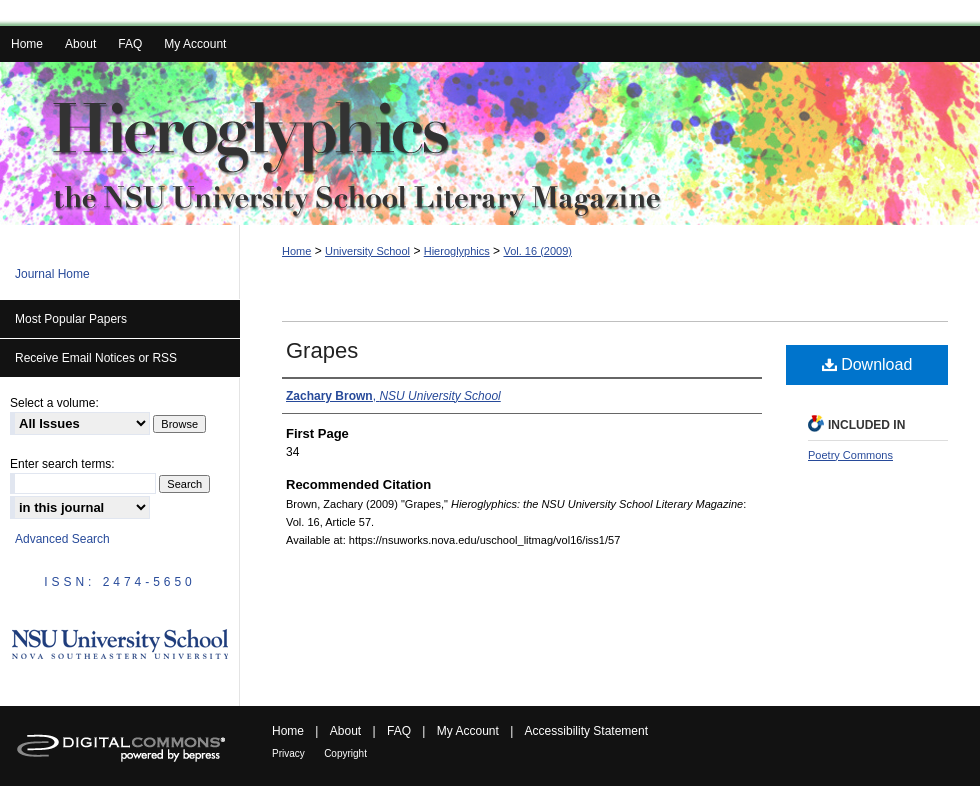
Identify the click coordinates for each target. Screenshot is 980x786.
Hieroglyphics (457, 251)
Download (867, 364)
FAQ (399, 731)
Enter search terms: (62, 464)
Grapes (322, 350)
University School (367, 251)
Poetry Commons (850, 455)
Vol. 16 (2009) (537, 251)
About (345, 731)
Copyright (345, 753)
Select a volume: (54, 403)
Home (296, 251)
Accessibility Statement (586, 731)
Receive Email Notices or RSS (96, 358)
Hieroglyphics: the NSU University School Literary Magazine (490, 143)
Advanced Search (62, 539)
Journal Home (52, 274)
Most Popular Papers (71, 319)
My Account (468, 731)
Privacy (288, 753)
